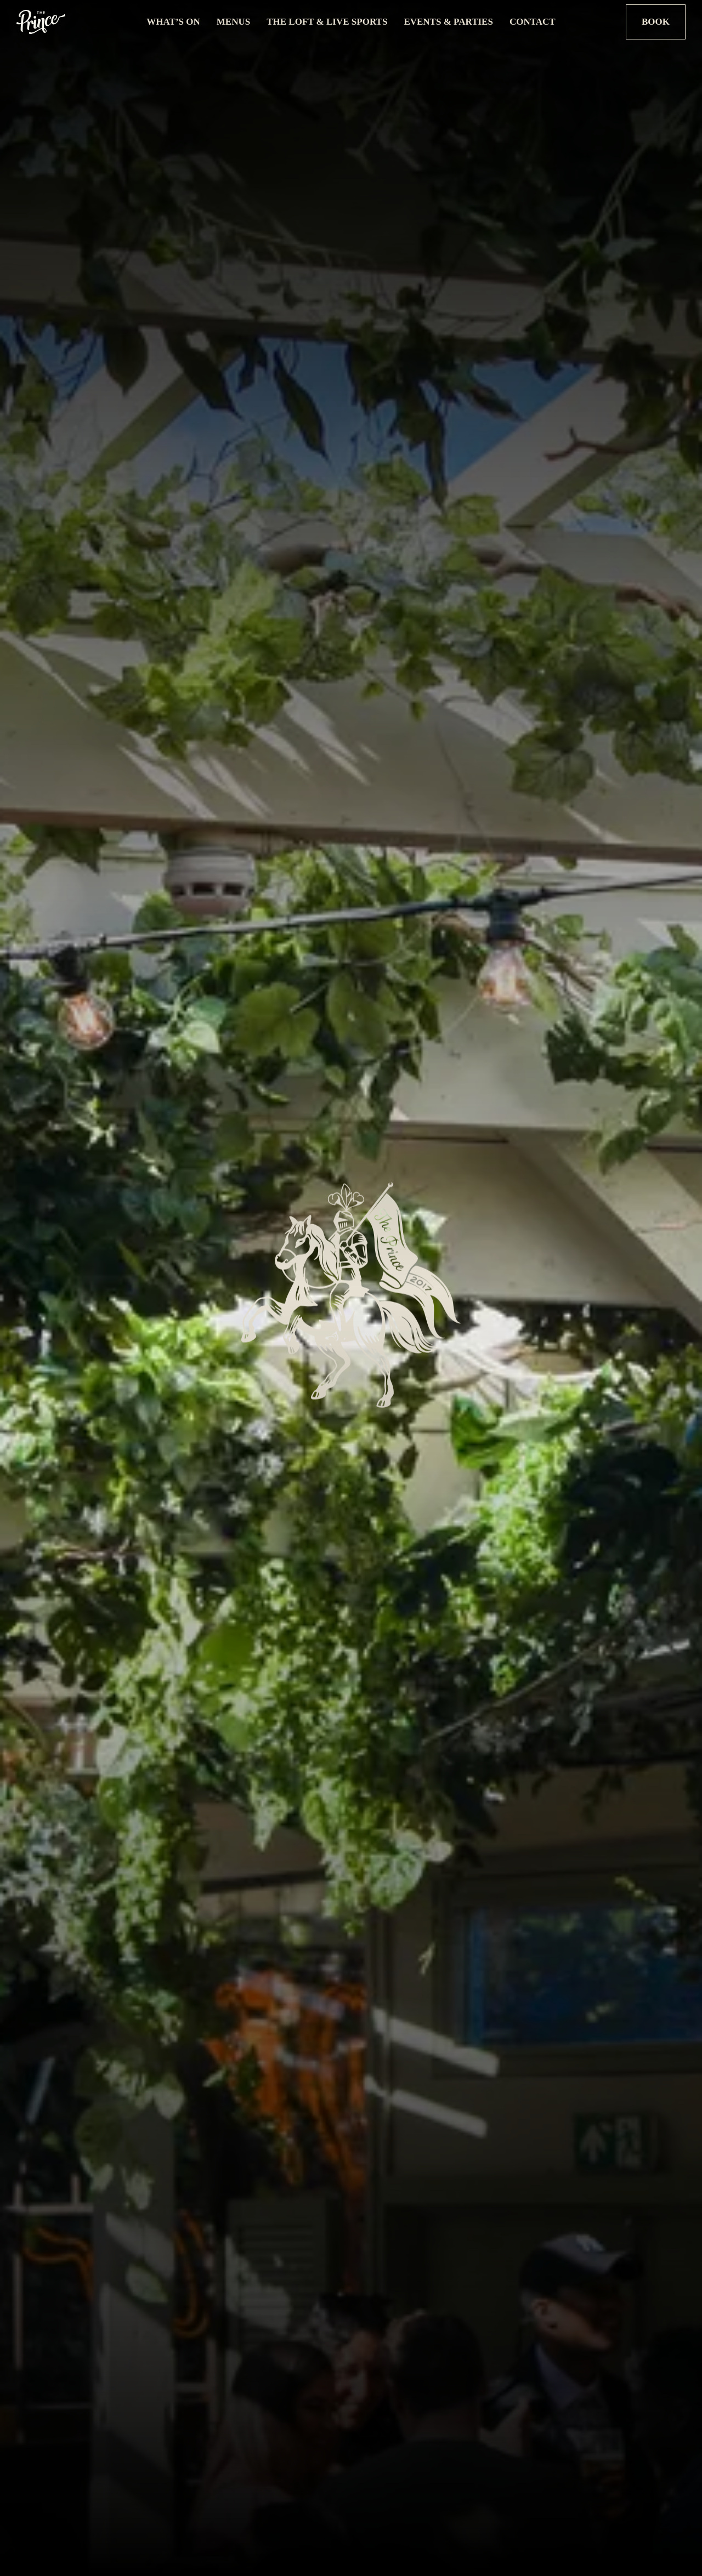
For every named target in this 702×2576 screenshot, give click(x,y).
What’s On (173, 21)
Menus (233, 21)
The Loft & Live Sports (327, 21)
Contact (532, 21)
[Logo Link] (74, 22)
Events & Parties (448, 21)
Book (656, 21)
